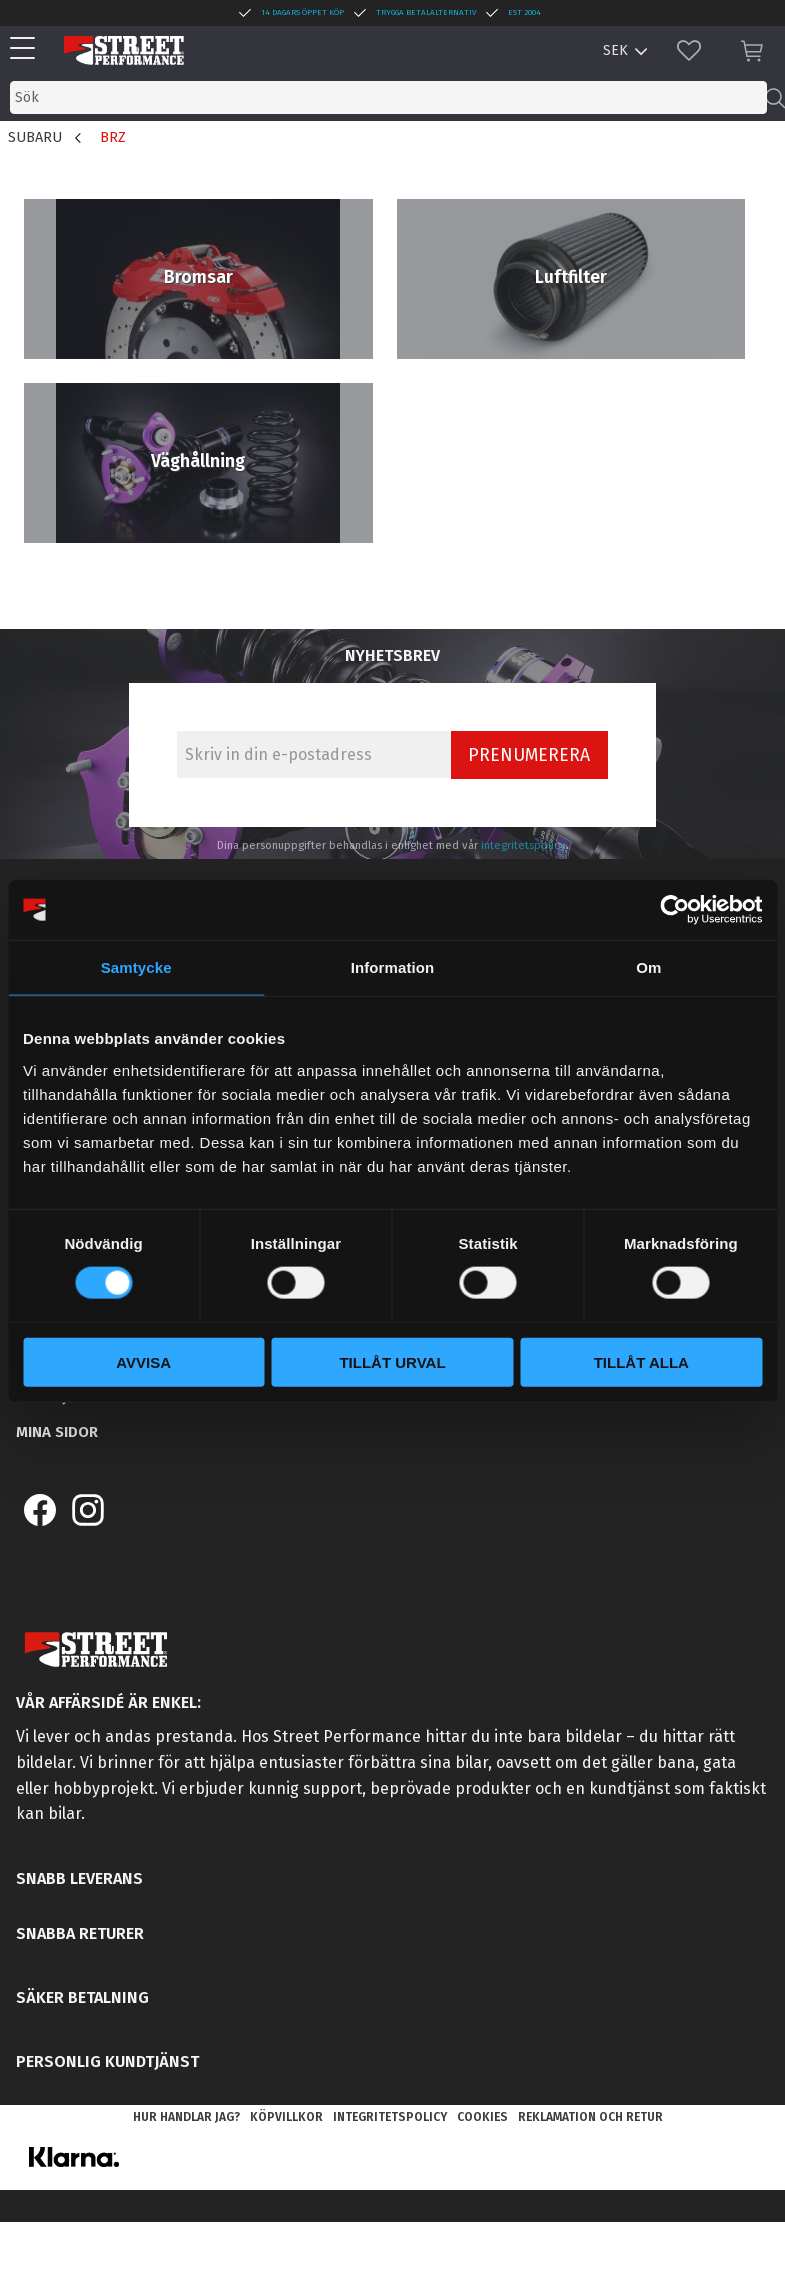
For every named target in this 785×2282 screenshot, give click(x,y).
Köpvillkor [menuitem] (286, 2117)
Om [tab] (648, 967)
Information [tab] (393, 967)
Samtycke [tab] (136, 967)
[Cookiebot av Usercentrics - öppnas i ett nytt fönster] (674, 910)
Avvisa (143, 1361)
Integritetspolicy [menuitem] (390, 2117)
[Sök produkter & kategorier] (388, 97)
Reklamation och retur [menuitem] (590, 2117)
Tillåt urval (392, 1361)
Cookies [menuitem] (482, 2117)
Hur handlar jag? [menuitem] (186, 2117)
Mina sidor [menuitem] (57, 1432)
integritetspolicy (523, 845)
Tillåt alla (641, 1361)
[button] (27, 49)
